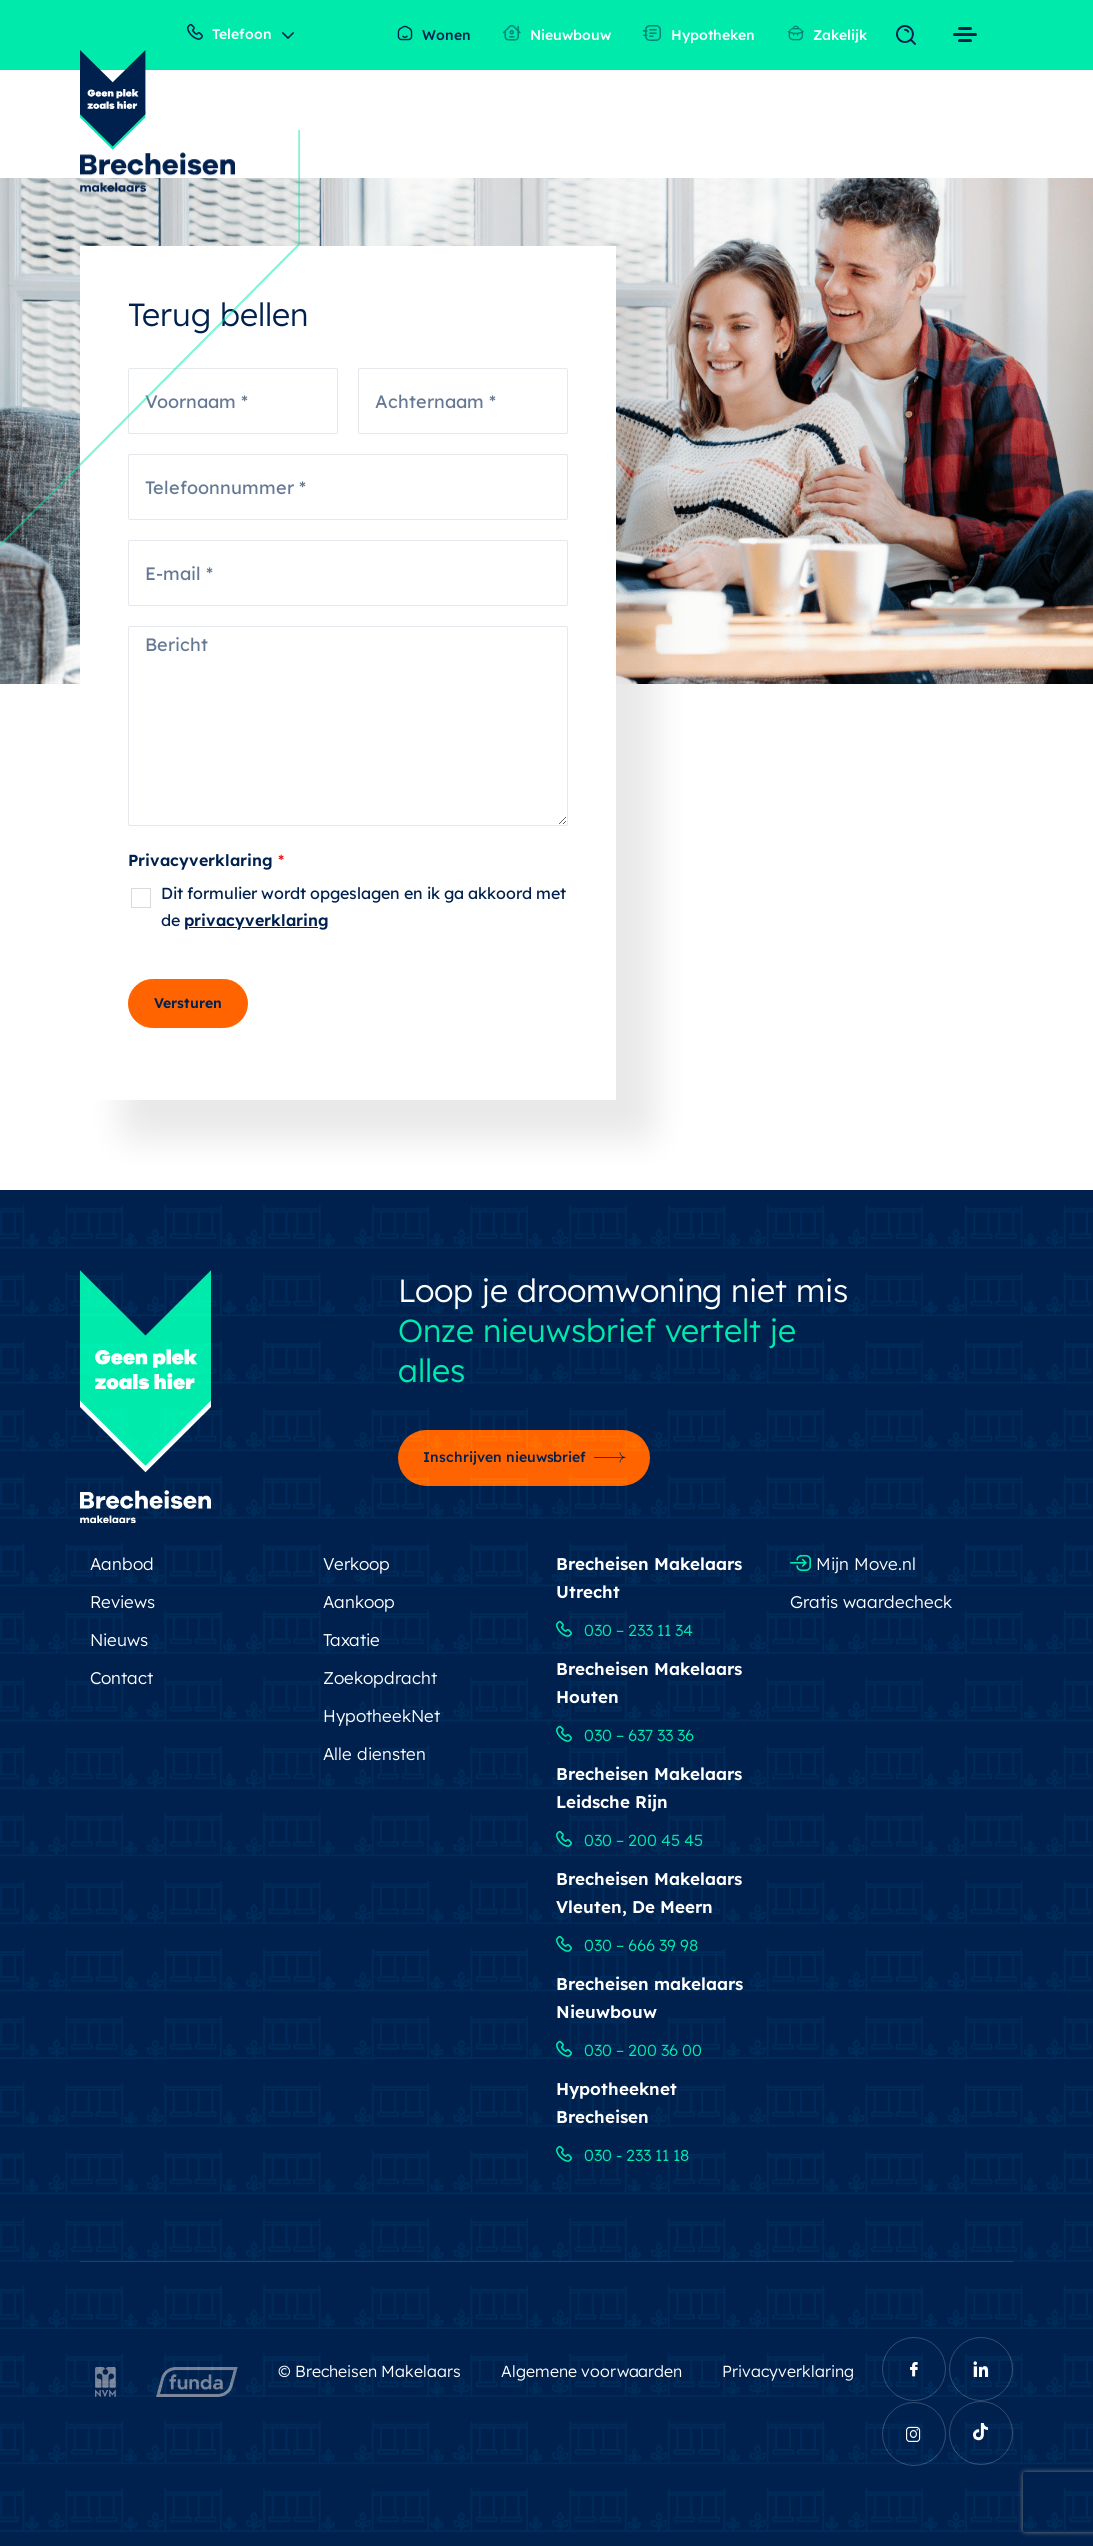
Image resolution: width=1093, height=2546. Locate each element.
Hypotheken (699, 34)
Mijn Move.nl (853, 1563)
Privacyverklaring (206, 860)
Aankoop (359, 1601)
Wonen (434, 34)
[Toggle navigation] (910, 36)
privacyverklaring (256, 920)
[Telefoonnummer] (348, 487)
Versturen (188, 1003)
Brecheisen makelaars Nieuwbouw (649, 1997)
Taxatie (351, 1639)
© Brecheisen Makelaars (369, 2371)
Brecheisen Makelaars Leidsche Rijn (649, 1787)
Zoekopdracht (380, 1677)
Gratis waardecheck (871, 1601)
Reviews (122, 1601)
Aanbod (122, 1563)
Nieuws (119, 1639)
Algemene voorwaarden (592, 2371)
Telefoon (229, 33)
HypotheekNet (381, 1715)
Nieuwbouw (557, 34)
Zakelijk (827, 34)
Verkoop (356, 1563)
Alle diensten (374, 1753)
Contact (121, 1677)
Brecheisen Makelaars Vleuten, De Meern (649, 1892)
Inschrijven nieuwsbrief (505, 1457)
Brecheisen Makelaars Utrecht (649, 1577)
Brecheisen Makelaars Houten (649, 1682)
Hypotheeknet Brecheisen (616, 2102)
